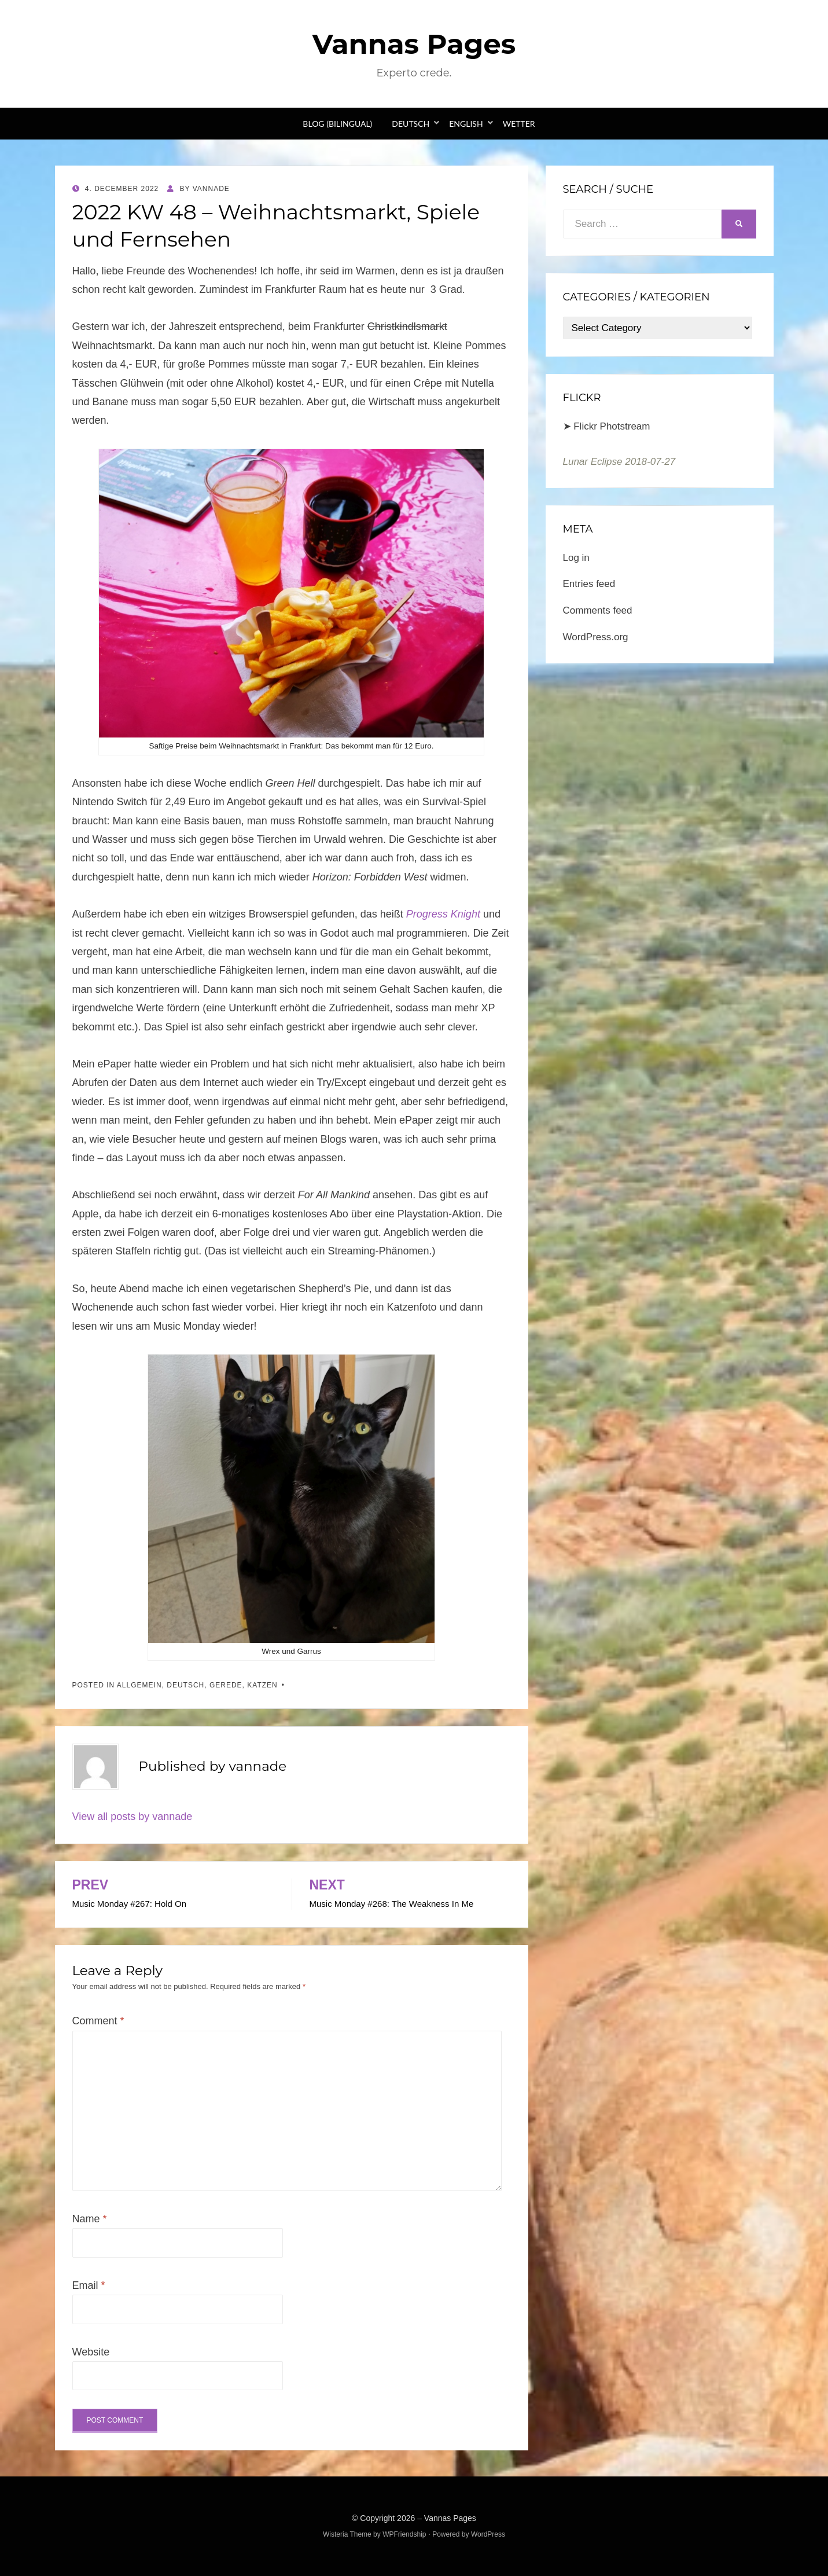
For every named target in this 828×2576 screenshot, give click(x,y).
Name (89, 2219)
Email (88, 2285)
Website (91, 2352)
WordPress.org (595, 637)
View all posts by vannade (132, 1816)
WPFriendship (404, 2534)
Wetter (519, 124)
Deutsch (410, 124)
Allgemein (139, 1685)
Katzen (262, 1685)
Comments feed (597, 610)
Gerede (225, 1685)
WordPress (488, 2534)
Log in (576, 557)
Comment (98, 2021)
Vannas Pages (414, 44)
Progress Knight (443, 914)
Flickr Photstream (611, 426)
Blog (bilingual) (337, 124)
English (466, 124)
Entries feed (589, 583)
